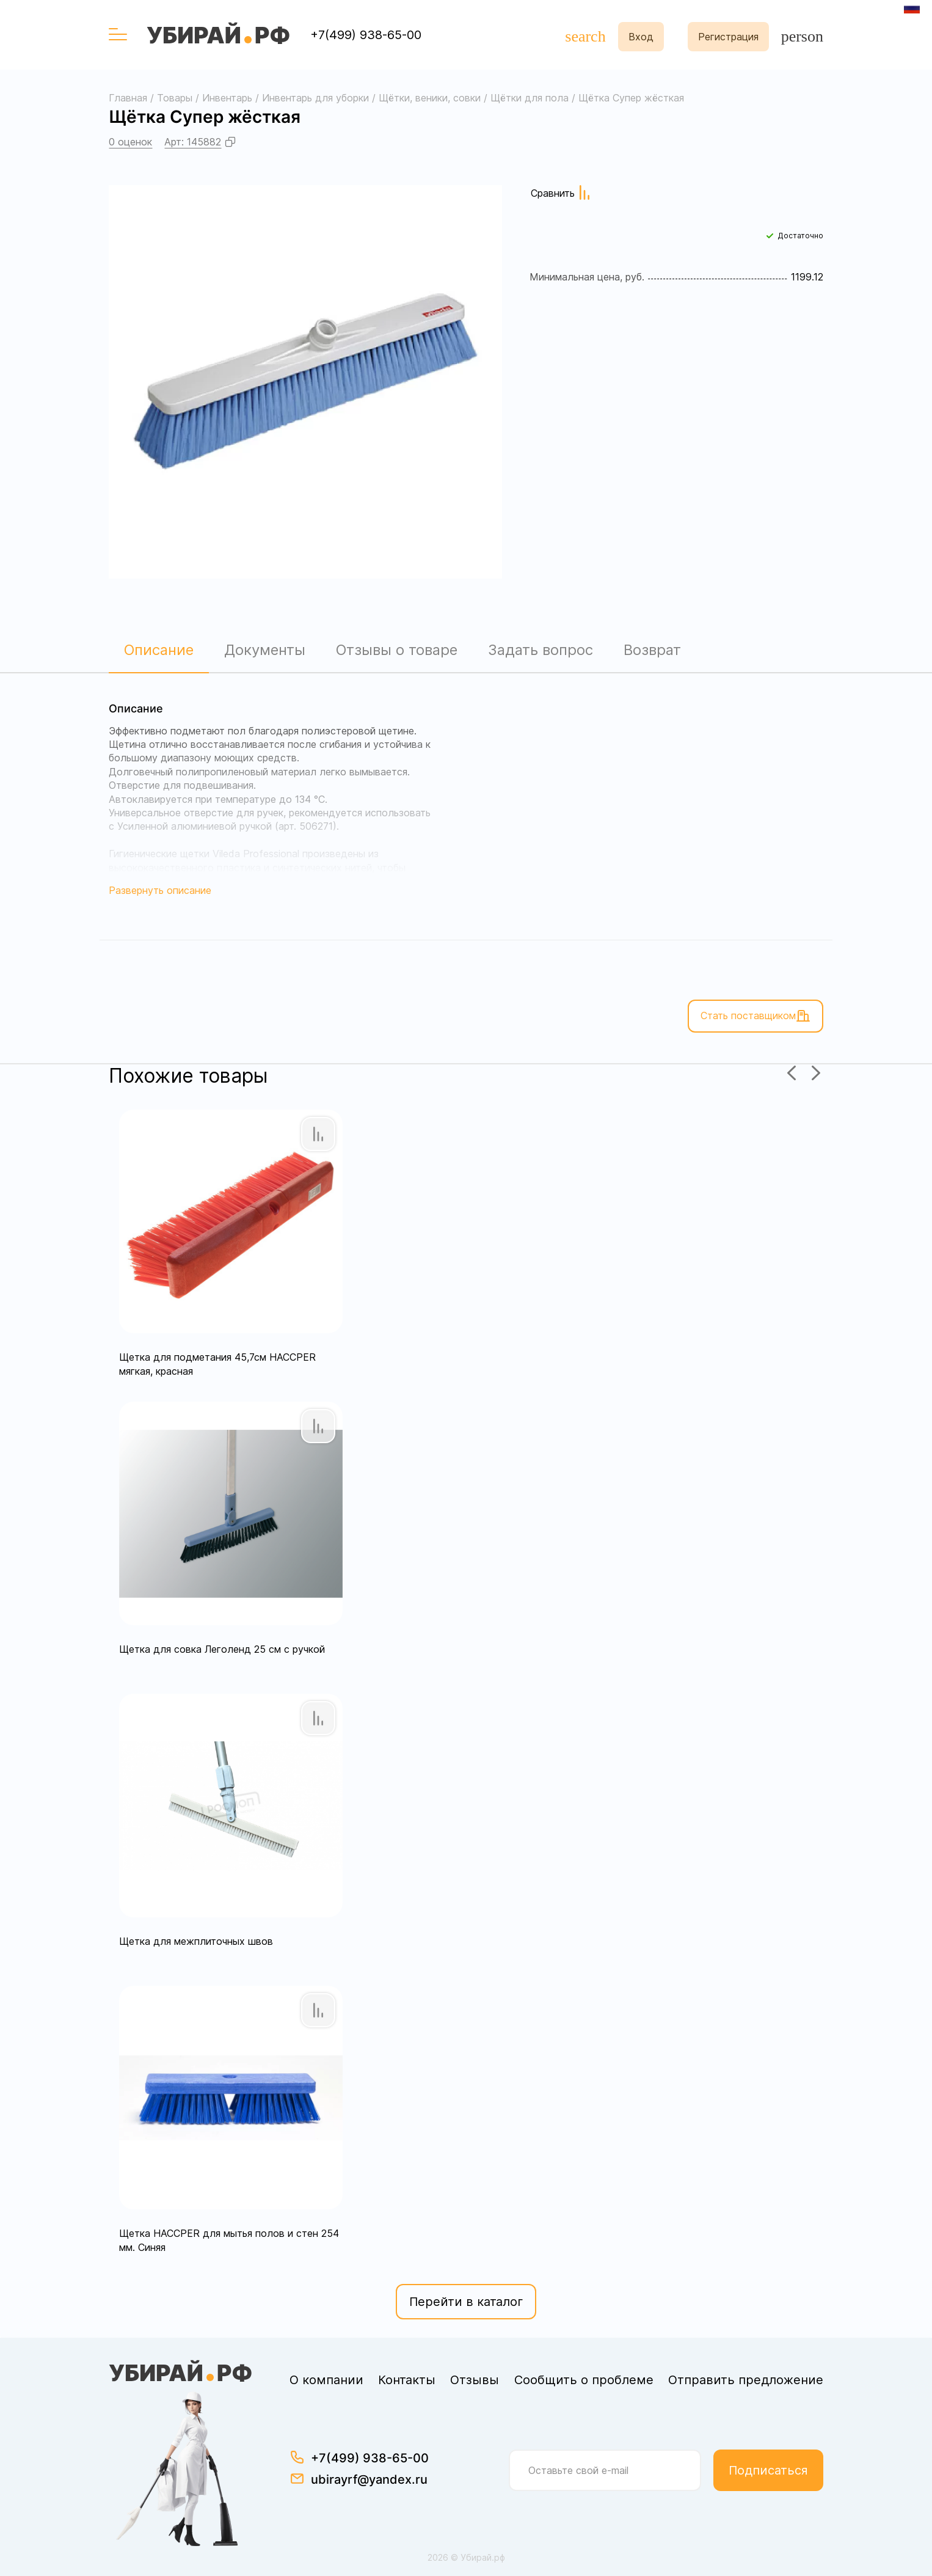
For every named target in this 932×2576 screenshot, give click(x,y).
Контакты (406, 2380)
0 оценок (130, 142)
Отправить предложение (745, 2380)
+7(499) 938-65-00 (365, 34)
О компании (326, 2380)
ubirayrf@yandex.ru (369, 2479)
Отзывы (474, 2380)
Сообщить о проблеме (583, 2380)
